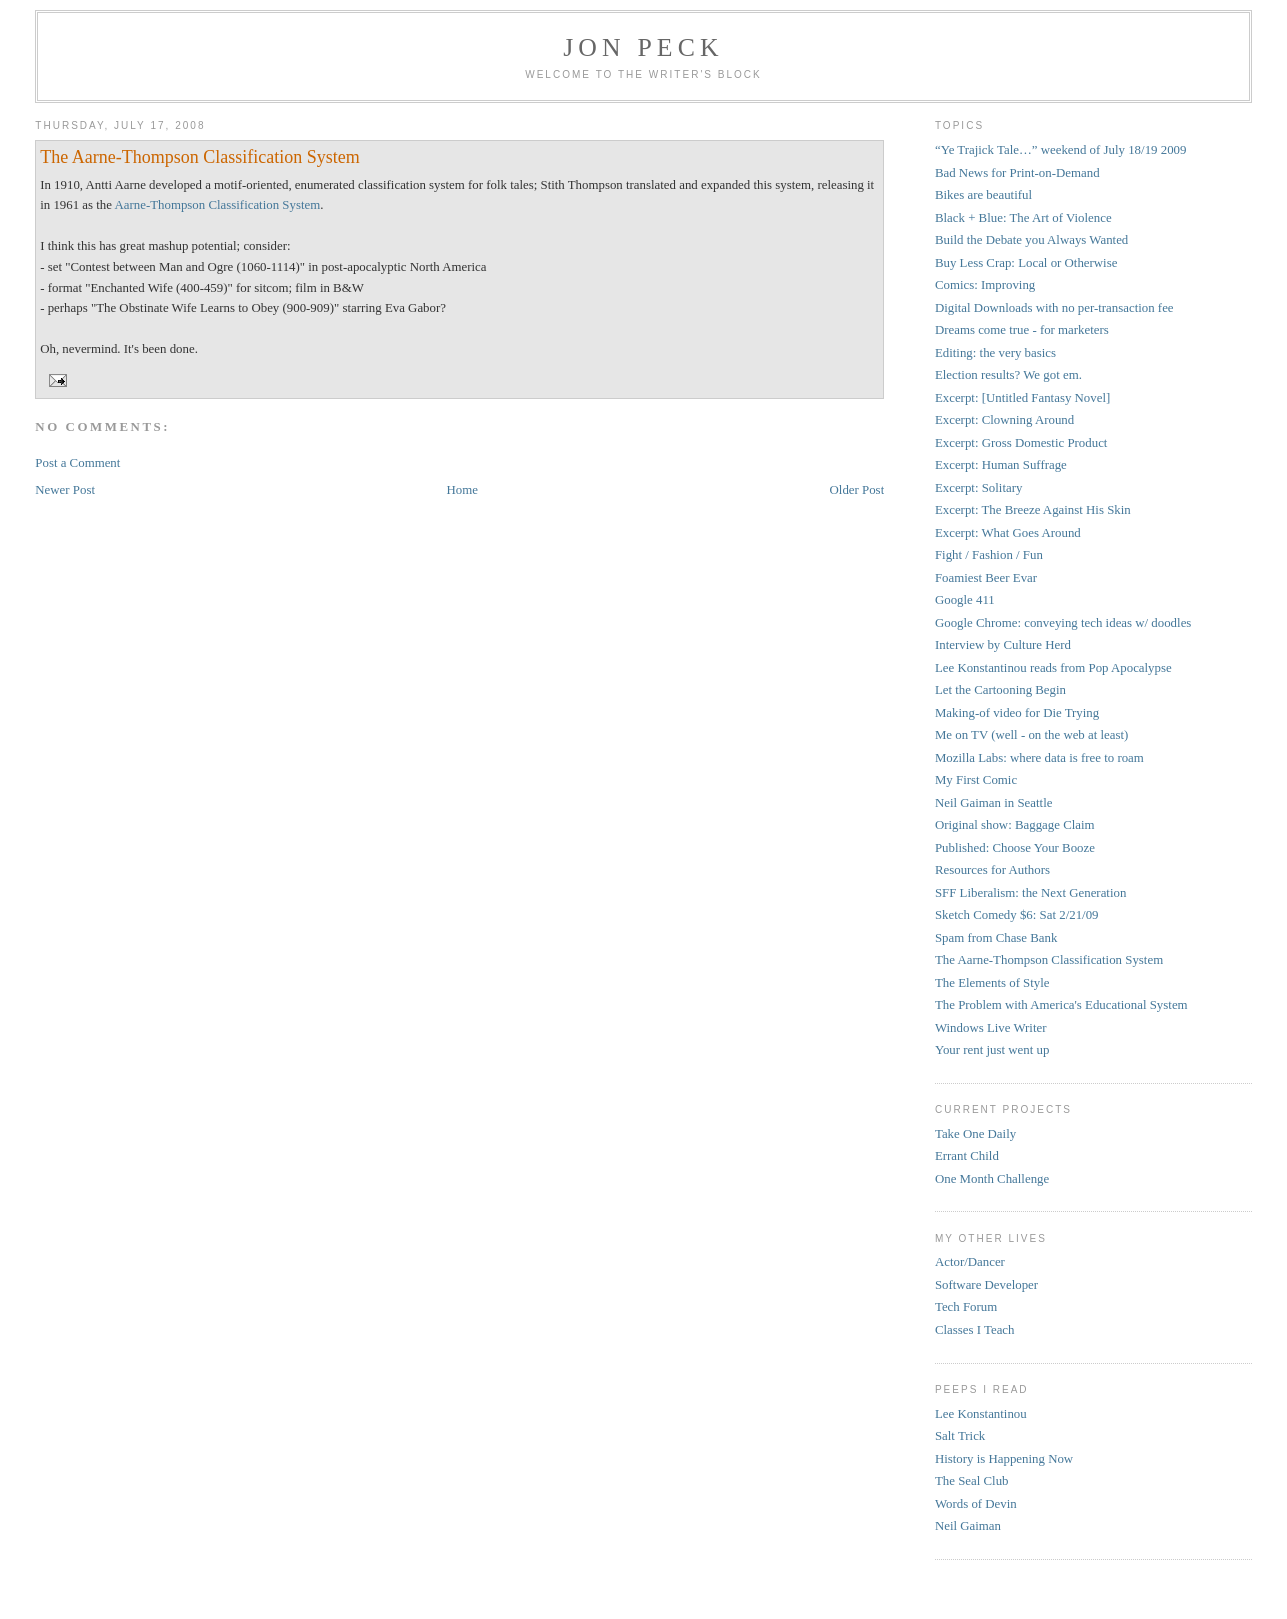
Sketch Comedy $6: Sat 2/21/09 (1017, 915)
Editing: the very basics (995, 353)
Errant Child (967, 1156)
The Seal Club (972, 1481)
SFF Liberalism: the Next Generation (1030, 893)
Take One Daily (975, 1134)
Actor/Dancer (970, 1262)
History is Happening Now (1004, 1459)
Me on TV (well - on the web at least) (1031, 735)
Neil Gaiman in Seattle (994, 803)
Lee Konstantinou (981, 1414)
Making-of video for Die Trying (1017, 713)
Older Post (857, 490)
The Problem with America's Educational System (1061, 1005)
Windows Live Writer (991, 1028)
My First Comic (976, 780)
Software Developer (986, 1285)
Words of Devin (976, 1504)
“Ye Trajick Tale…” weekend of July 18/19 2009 (1061, 150)
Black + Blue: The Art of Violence (1023, 218)
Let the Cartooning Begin (1000, 690)
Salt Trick (960, 1436)
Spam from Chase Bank (996, 938)
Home (462, 490)
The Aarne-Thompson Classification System (199, 157)
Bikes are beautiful (983, 195)
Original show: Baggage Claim (1015, 825)
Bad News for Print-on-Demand (1017, 173)
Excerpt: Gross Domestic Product (1021, 443)
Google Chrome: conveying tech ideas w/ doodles (1063, 623)
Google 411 (965, 600)
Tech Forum (966, 1307)
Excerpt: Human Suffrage (1001, 465)
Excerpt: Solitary (979, 488)
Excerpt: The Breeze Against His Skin (1033, 510)
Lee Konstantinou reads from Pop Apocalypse (1053, 668)
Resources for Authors (992, 870)
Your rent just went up (992, 1050)
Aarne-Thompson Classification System (217, 205)
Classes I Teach (975, 1330)
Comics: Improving (985, 285)
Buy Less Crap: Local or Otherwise (1026, 263)
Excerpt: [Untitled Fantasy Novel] (1022, 398)
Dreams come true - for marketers (1022, 330)
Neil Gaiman (968, 1526)
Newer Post (65, 490)
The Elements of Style (992, 983)
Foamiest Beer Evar (986, 578)
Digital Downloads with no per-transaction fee (1054, 308)
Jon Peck (643, 47)
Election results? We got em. (1008, 375)
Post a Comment (77, 463)
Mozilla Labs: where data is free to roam (1039, 758)
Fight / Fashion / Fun (989, 555)
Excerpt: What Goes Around (1008, 533)
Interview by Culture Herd (1003, 645)
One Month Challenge (992, 1179)
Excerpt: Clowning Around (1004, 420)
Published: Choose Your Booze (1015, 848)
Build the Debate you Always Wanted (1031, 240)
